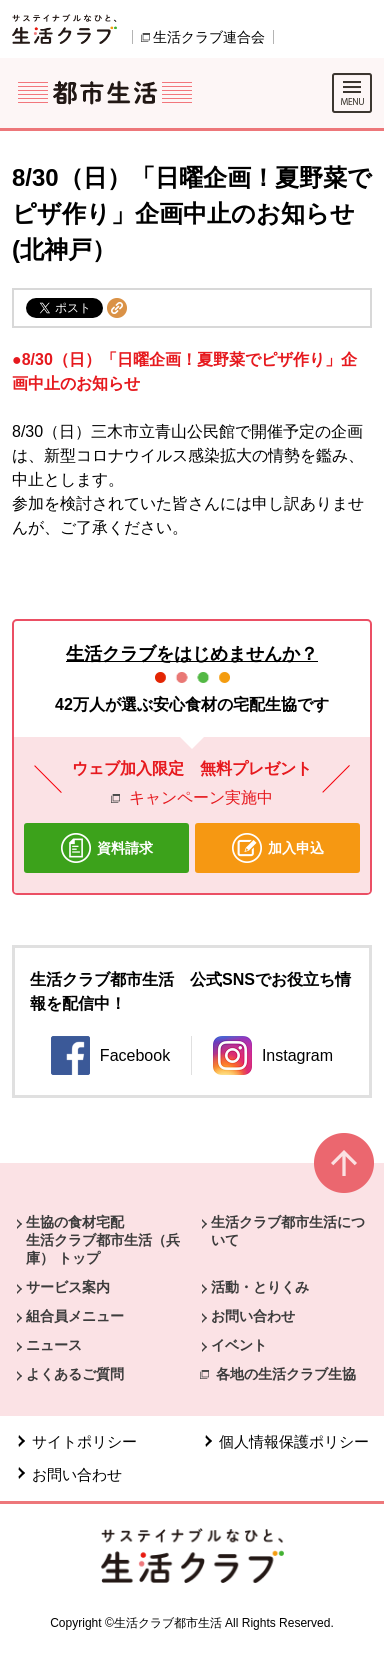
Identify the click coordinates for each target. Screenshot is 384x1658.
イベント (239, 1345)
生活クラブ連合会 (209, 37)
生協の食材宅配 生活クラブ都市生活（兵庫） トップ (103, 1240)
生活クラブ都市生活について (288, 1231)
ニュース (54, 1345)
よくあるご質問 (75, 1374)
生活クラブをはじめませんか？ (192, 654)
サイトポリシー (84, 1441)
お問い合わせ (253, 1316)
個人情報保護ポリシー (294, 1441)
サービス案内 (68, 1287)
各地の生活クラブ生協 (286, 1374)
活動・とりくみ (260, 1287)
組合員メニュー (75, 1316)
